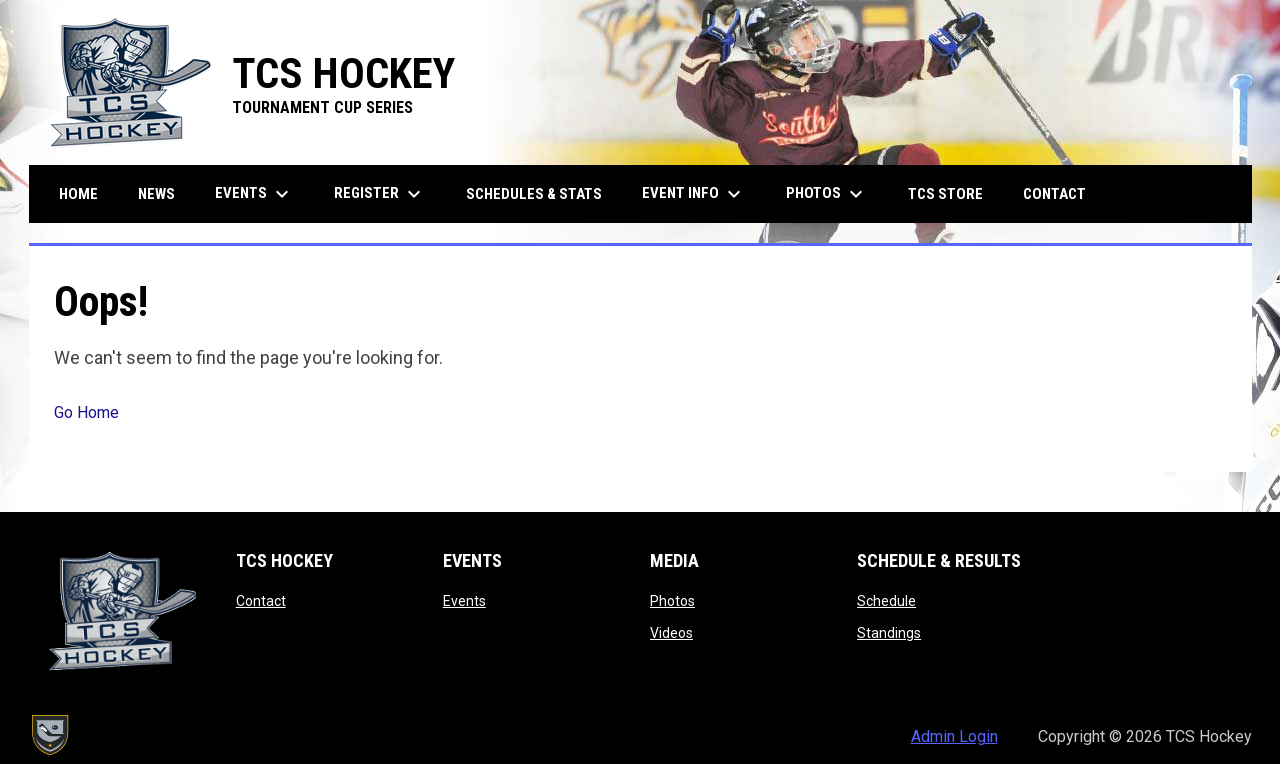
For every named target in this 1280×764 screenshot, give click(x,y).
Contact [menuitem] (1054, 194)
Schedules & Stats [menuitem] (534, 194)
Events (464, 601)
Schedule (886, 601)
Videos (671, 633)
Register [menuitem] (380, 194)
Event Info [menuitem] (694, 194)
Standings (889, 633)
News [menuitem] (156, 194)
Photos (672, 601)
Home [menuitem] (78, 194)
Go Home (86, 412)
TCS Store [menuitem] (953, 193)
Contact (261, 601)
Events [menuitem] (254, 194)
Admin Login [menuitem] (954, 736)
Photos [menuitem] (827, 194)
